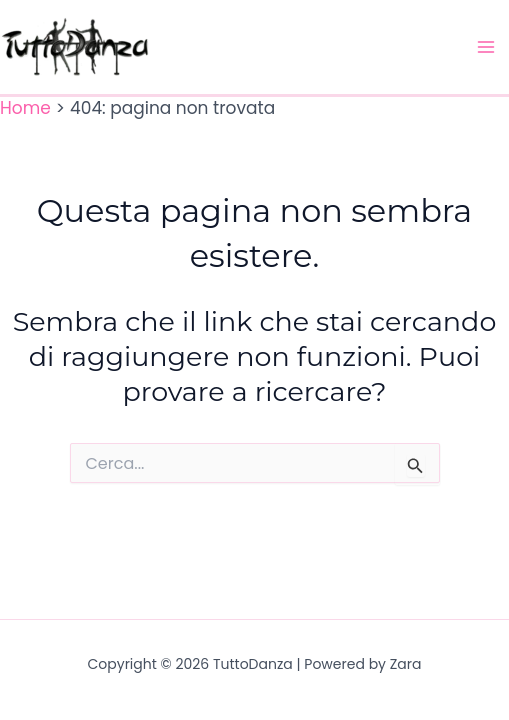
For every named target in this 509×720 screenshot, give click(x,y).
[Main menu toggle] (487, 47)
